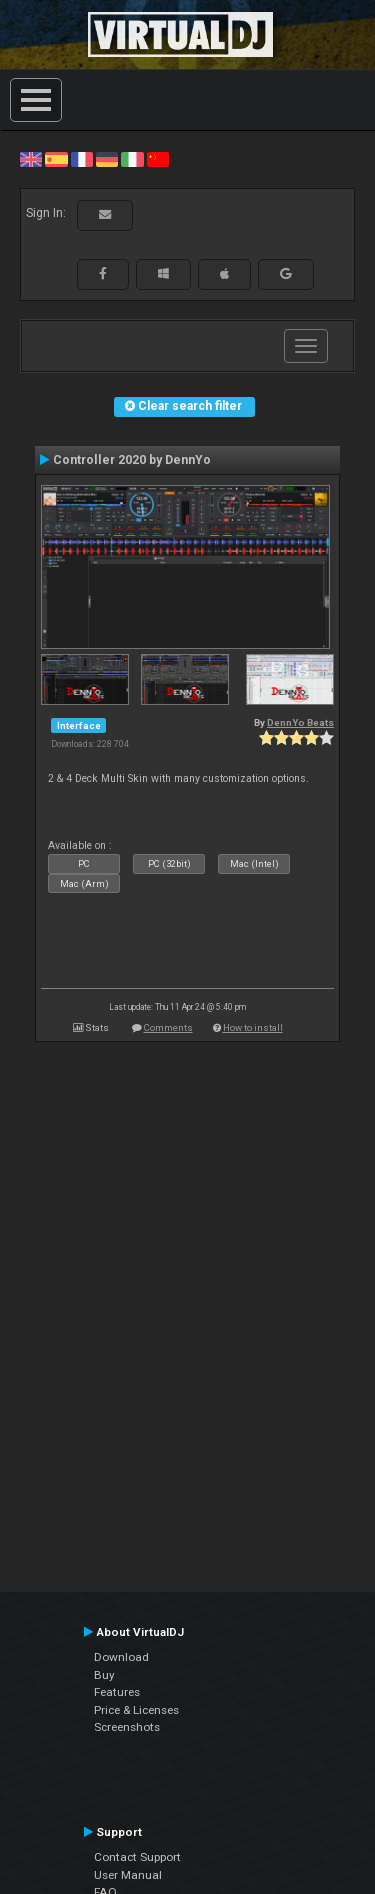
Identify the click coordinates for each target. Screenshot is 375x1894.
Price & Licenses (136, 1710)
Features (117, 1692)
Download (121, 1657)
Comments (168, 1027)
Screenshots (127, 1727)
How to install (253, 1027)
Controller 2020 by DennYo (132, 460)
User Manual (128, 1875)
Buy (104, 1675)
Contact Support (137, 1857)
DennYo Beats (300, 722)
